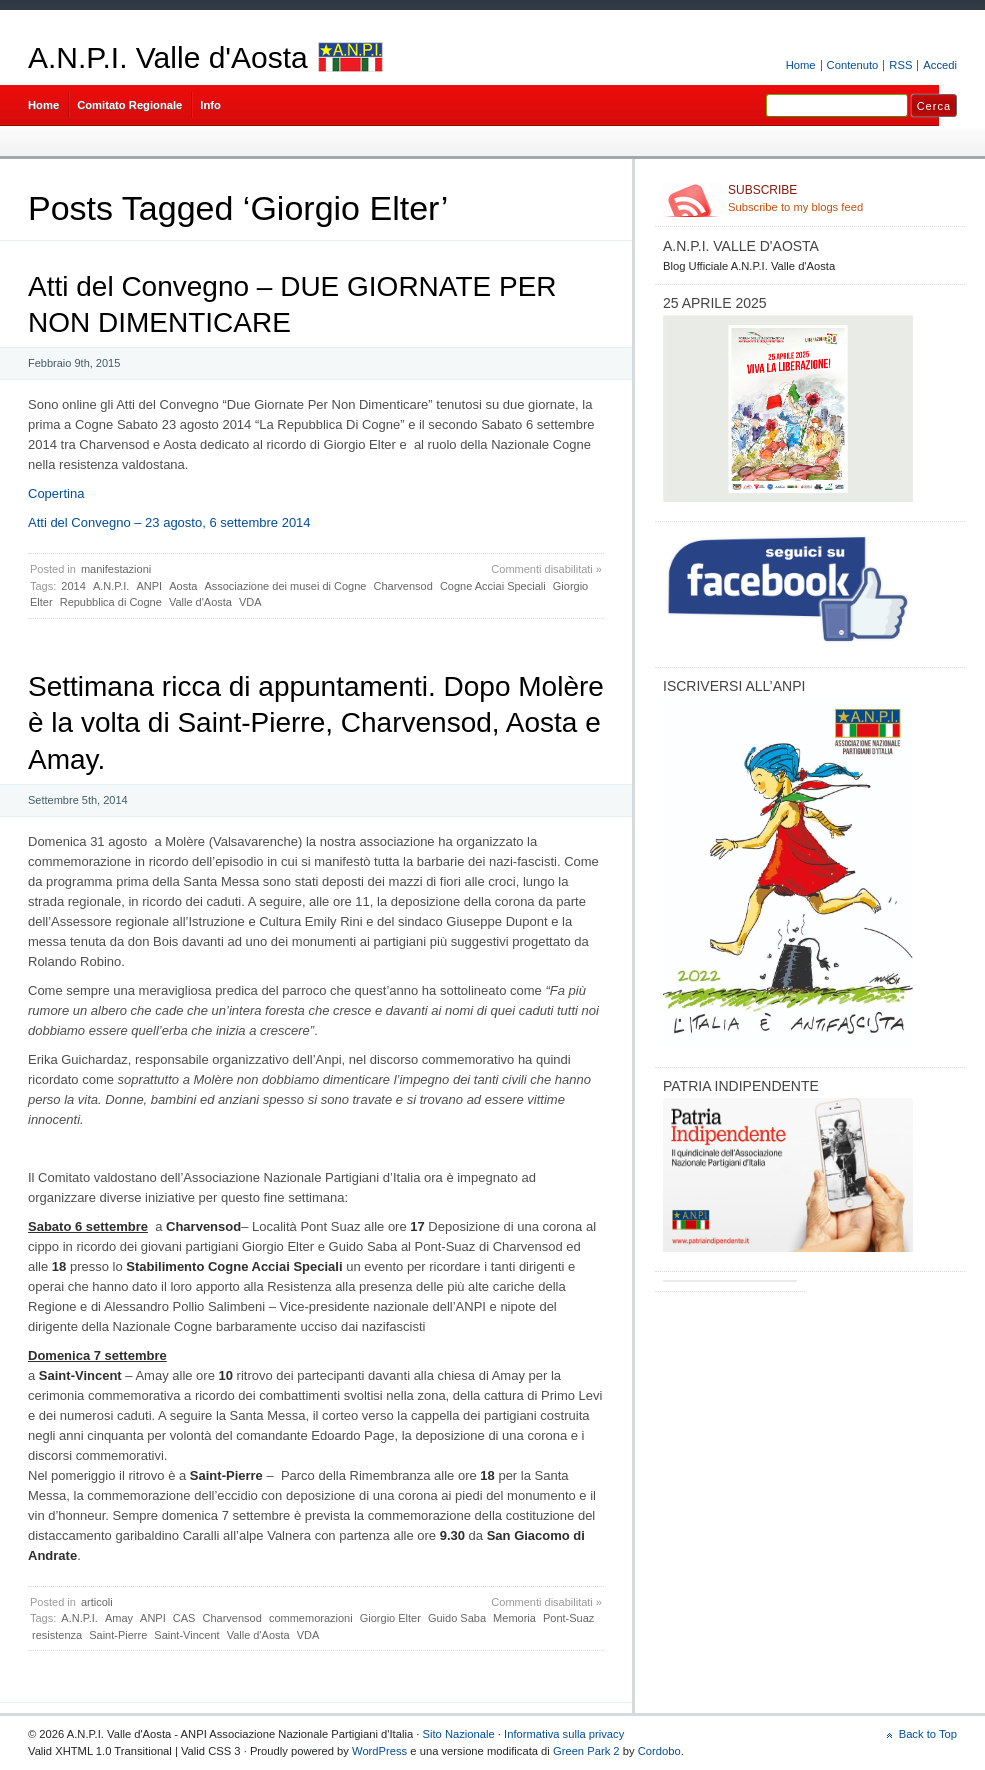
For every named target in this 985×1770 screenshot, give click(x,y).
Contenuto (853, 65)
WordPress (379, 1751)
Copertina (56, 493)
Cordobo (659, 1751)
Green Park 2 (586, 1751)
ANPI (149, 586)
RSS (900, 65)
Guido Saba (457, 1618)
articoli (97, 1602)
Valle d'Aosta (200, 602)
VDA (250, 602)
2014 (73, 586)
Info (210, 105)
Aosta (183, 586)
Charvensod (403, 586)
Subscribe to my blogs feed (842, 198)
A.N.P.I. (111, 586)
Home (801, 65)
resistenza (57, 1635)
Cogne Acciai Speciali (493, 586)
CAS (184, 1618)
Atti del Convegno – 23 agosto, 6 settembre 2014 (169, 522)
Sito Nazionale (459, 1734)
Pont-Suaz (568, 1618)
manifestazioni (116, 569)
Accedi (940, 65)
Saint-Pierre (118, 1635)
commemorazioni (311, 1618)
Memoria (514, 1618)
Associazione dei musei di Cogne (285, 586)
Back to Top (928, 1734)
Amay (119, 1618)
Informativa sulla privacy (564, 1734)
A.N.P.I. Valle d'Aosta (168, 57)
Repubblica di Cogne (111, 602)
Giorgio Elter (390, 1618)
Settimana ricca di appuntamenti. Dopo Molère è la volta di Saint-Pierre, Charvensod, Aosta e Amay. (316, 723)
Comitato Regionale (129, 105)
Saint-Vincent (186, 1635)
